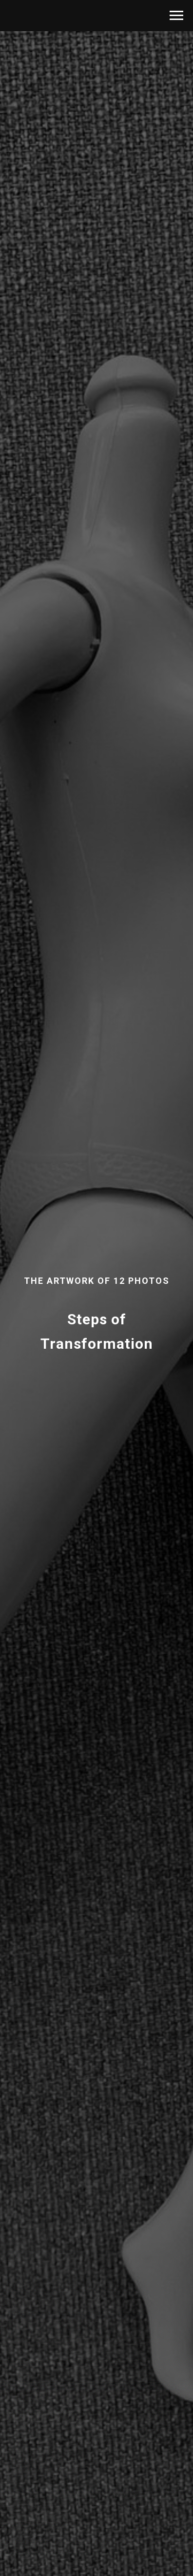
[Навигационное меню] (176, 15)
